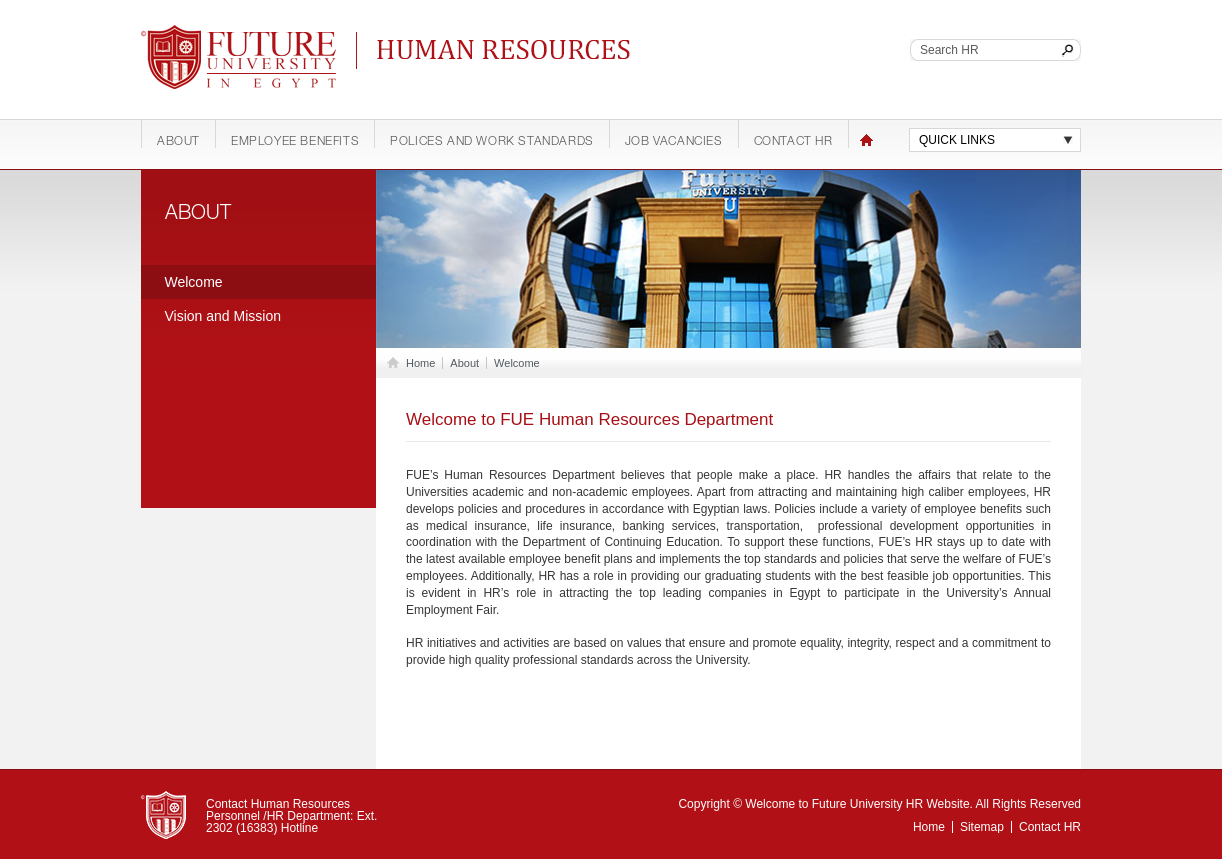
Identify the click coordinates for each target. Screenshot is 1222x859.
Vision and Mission (223, 316)
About (178, 142)
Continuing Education (509, 49)
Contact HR (793, 142)
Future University (215, 35)
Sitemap (982, 827)
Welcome (194, 282)
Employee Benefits (295, 142)
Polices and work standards (492, 142)
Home (866, 140)
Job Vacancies (674, 142)
